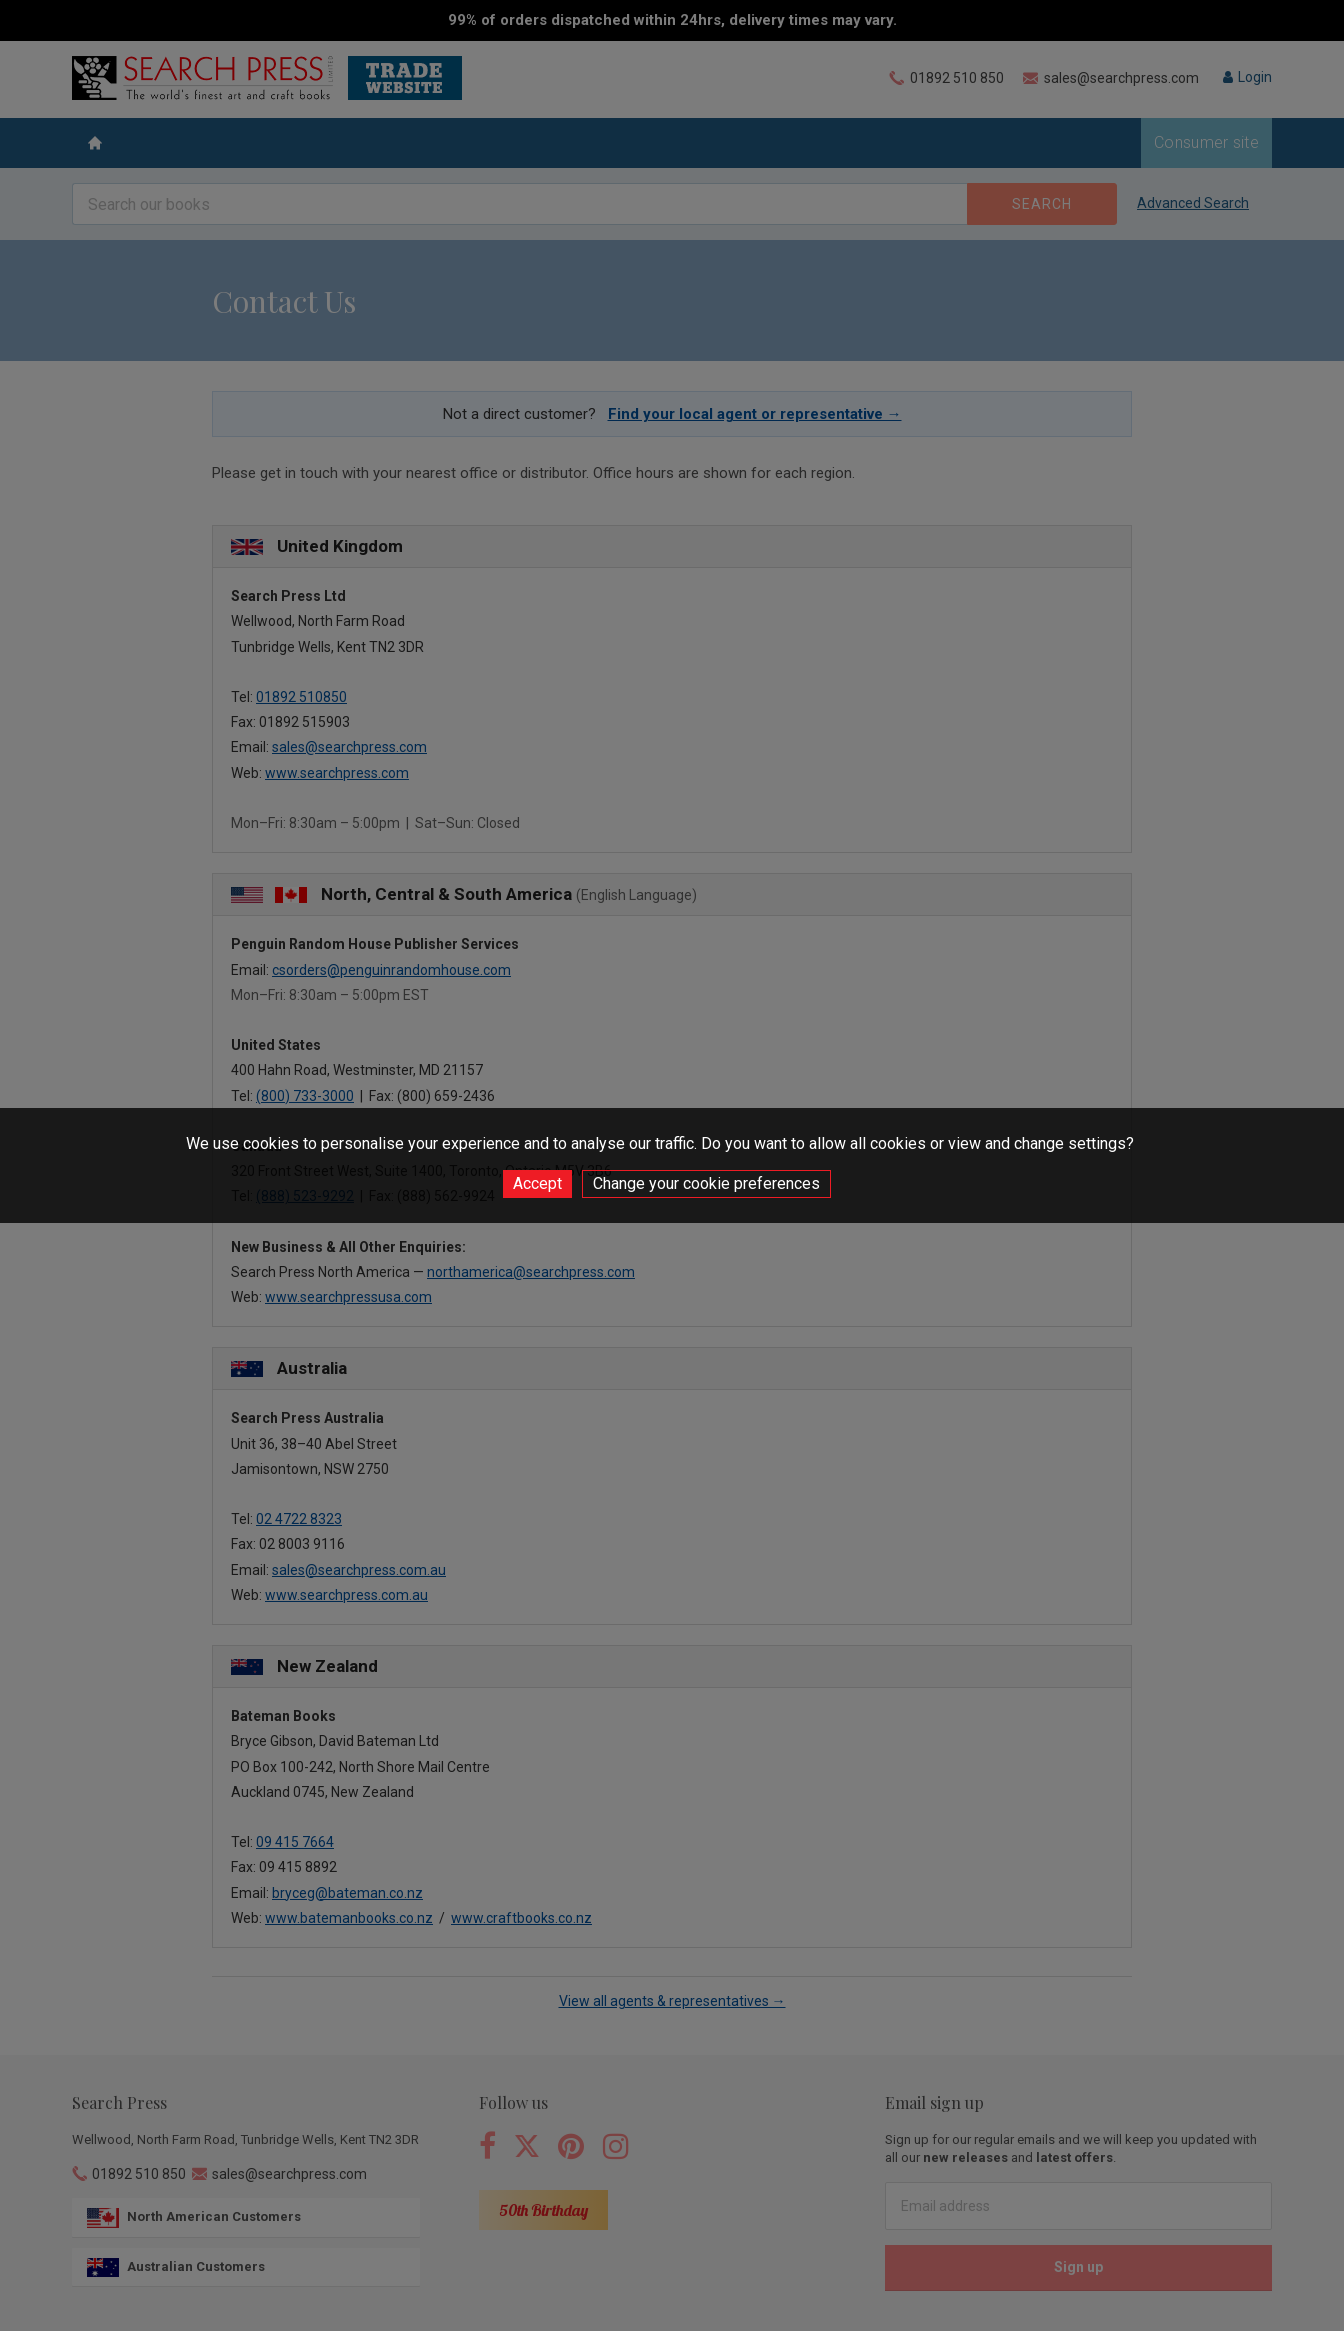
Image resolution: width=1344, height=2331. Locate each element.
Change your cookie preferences (706, 1183)
